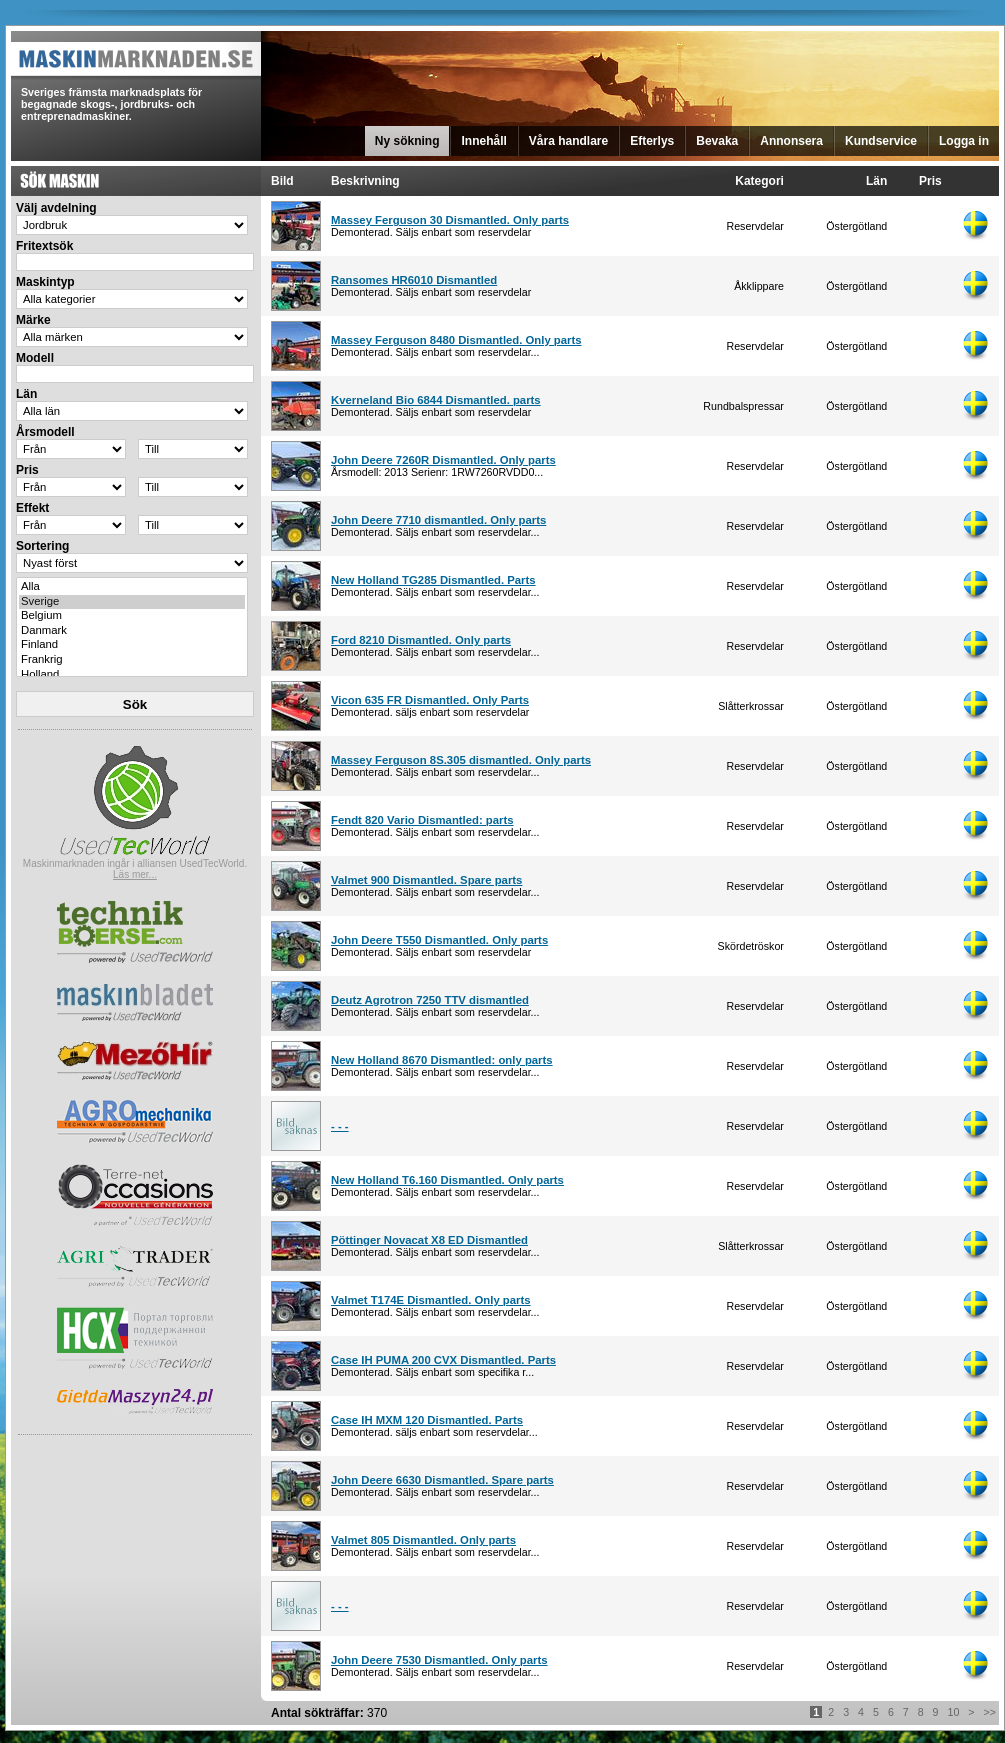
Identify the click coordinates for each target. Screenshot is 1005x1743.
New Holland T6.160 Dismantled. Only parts (447, 1180)
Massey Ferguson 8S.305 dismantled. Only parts (461, 760)
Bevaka (717, 141)
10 (954, 1712)
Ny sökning (407, 141)
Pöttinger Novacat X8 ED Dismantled (429, 1240)
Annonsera (791, 141)
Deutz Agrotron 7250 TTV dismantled (430, 1000)
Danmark (132, 631)
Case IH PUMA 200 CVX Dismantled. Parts (443, 1360)
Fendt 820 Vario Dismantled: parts (422, 820)
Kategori (759, 181)
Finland (132, 645)
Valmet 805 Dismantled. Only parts (423, 1540)
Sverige (132, 602)
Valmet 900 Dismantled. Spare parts (426, 880)
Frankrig (132, 660)
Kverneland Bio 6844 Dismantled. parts (436, 400)
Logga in (964, 141)
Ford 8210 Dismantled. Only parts (421, 640)
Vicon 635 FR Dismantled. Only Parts (430, 700)
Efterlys (652, 141)
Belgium (132, 616)
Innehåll (483, 141)
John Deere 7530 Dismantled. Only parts (439, 1660)
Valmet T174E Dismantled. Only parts (431, 1300)
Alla (132, 587)
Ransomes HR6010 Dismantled (414, 280)
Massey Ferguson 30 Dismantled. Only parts (450, 220)
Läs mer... (135, 874)
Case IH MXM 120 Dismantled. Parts (427, 1420)
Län (876, 181)
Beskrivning (365, 181)
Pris (930, 181)
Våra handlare (568, 141)
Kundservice (881, 141)
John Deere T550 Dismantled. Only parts (439, 940)
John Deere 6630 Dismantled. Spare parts (442, 1480)
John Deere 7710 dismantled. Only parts (438, 520)
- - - (340, 1126)
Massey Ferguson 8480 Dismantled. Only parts (456, 340)
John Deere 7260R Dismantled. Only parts (443, 460)
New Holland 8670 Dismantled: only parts (442, 1060)
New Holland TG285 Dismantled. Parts (433, 580)
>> (990, 1712)
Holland (132, 675)
